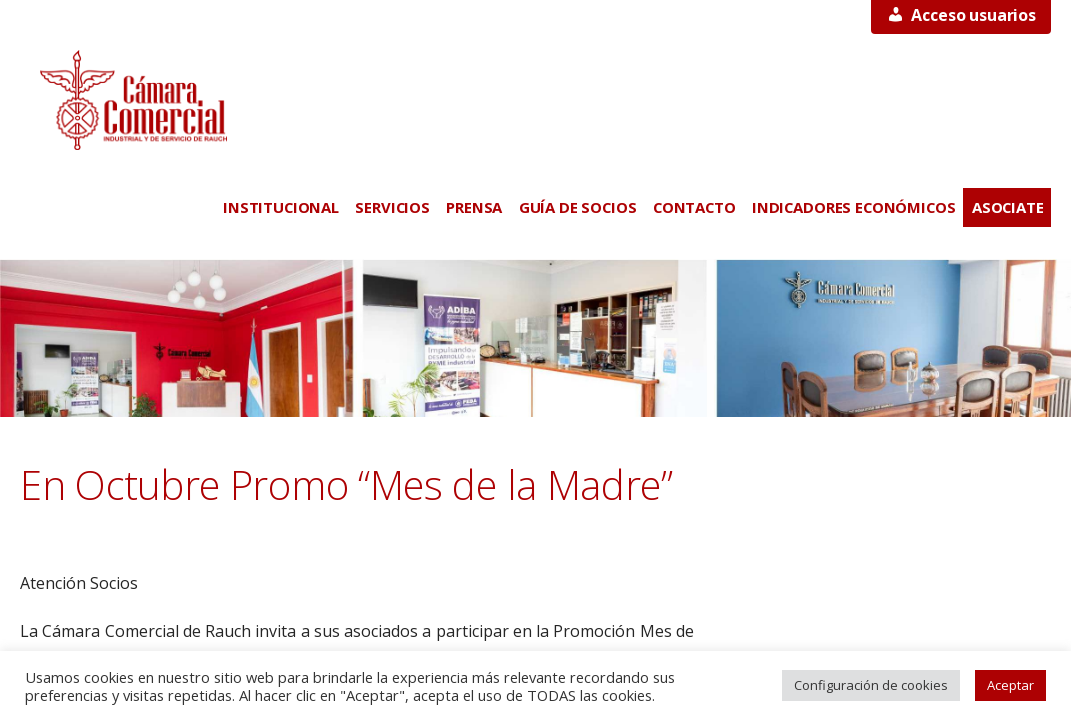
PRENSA (474, 207)
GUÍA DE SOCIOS (578, 207)
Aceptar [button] (1010, 685)
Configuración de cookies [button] (871, 685)
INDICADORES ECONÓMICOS (853, 207)
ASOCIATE (1008, 207)
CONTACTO (694, 207)
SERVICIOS (392, 207)
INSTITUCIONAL (281, 207)
